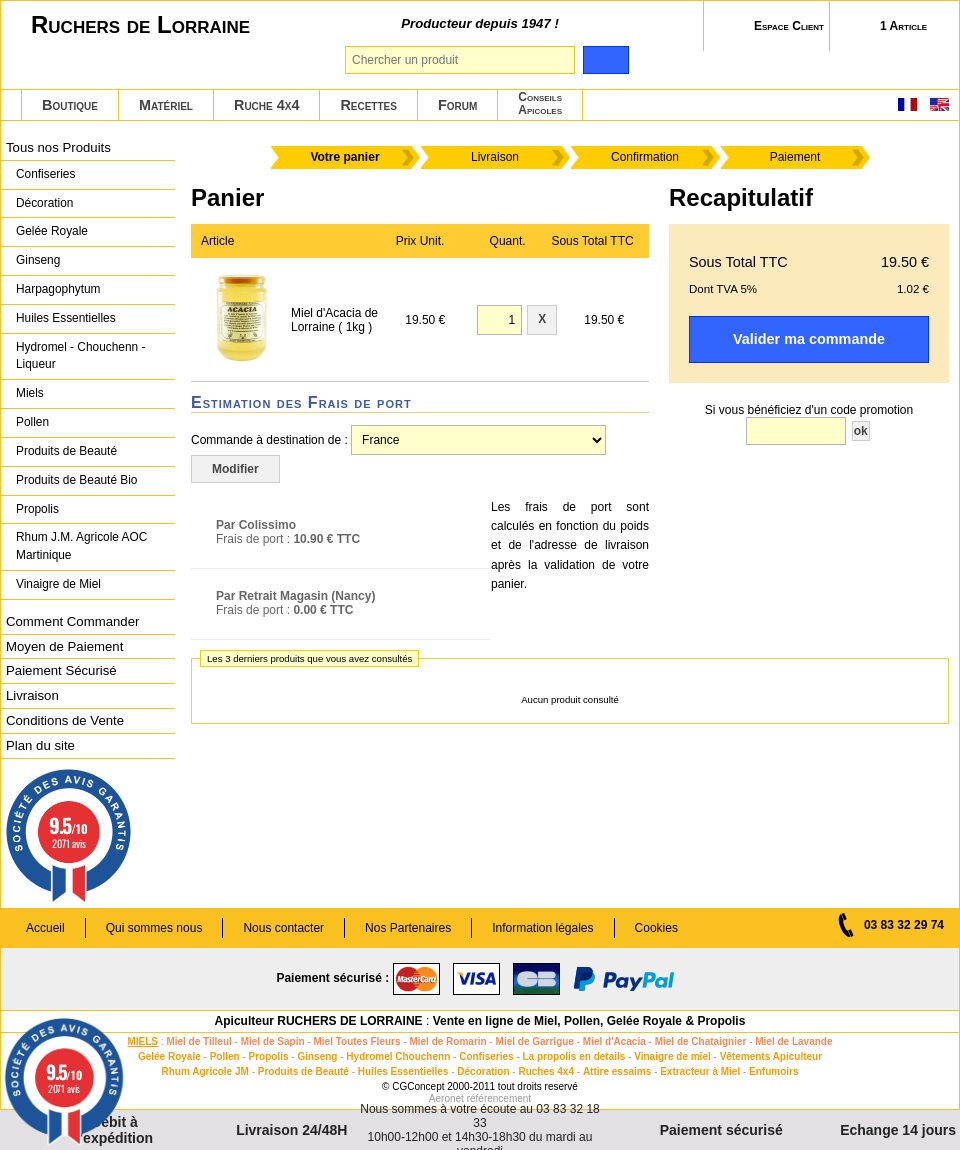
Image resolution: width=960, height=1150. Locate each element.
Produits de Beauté (66, 451)
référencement (499, 1098)
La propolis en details (574, 1056)
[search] (605, 60)
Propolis (37, 509)
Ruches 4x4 (546, 1071)
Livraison (32, 695)
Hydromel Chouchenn (398, 1056)
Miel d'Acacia (614, 1041)
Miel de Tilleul (198, 1041)
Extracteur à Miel (700, 1071)
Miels (30, 393)
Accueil (45, 928)
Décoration (44, 203)
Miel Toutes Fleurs (356, 1041)
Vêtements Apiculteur (771, 1056)
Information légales (542, 928)
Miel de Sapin (273, 1041)
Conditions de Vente (65, 720)
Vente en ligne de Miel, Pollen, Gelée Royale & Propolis (589, 1021)
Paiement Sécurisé (61, 670)
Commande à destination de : (269, 440)
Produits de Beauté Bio (76, 480)
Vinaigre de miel (672, 1056)
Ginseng (38, 260)
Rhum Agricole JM (204, 1071)
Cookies (656, 928)
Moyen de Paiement (64, 646)
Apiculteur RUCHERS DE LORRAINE (319, 1021)
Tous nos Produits (58, 147)
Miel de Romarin (447, 1041)
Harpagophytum (58, 289)
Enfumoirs (773, 1071)
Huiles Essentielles (66, 318)
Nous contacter (283, 928)
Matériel (166, 105)
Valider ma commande (809, 339)
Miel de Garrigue (535, 1041)
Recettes (368, 105)
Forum (457, 105)
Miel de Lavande (793, 1041)
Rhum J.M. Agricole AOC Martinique (81, 546)
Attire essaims (617, 1071)
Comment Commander (72, 621)
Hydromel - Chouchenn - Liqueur (80, 356)
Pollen (32, 422)
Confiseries (45, 174)
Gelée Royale (52, 231)
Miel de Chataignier (701, 1041)
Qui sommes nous (154, 928)
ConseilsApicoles (540, 103)
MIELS (142, 1041)
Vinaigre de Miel (58, 584)
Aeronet (446, 1098)
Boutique (70, 105)
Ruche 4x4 (266, 105)
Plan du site (40, 745)
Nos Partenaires (408, 928)
